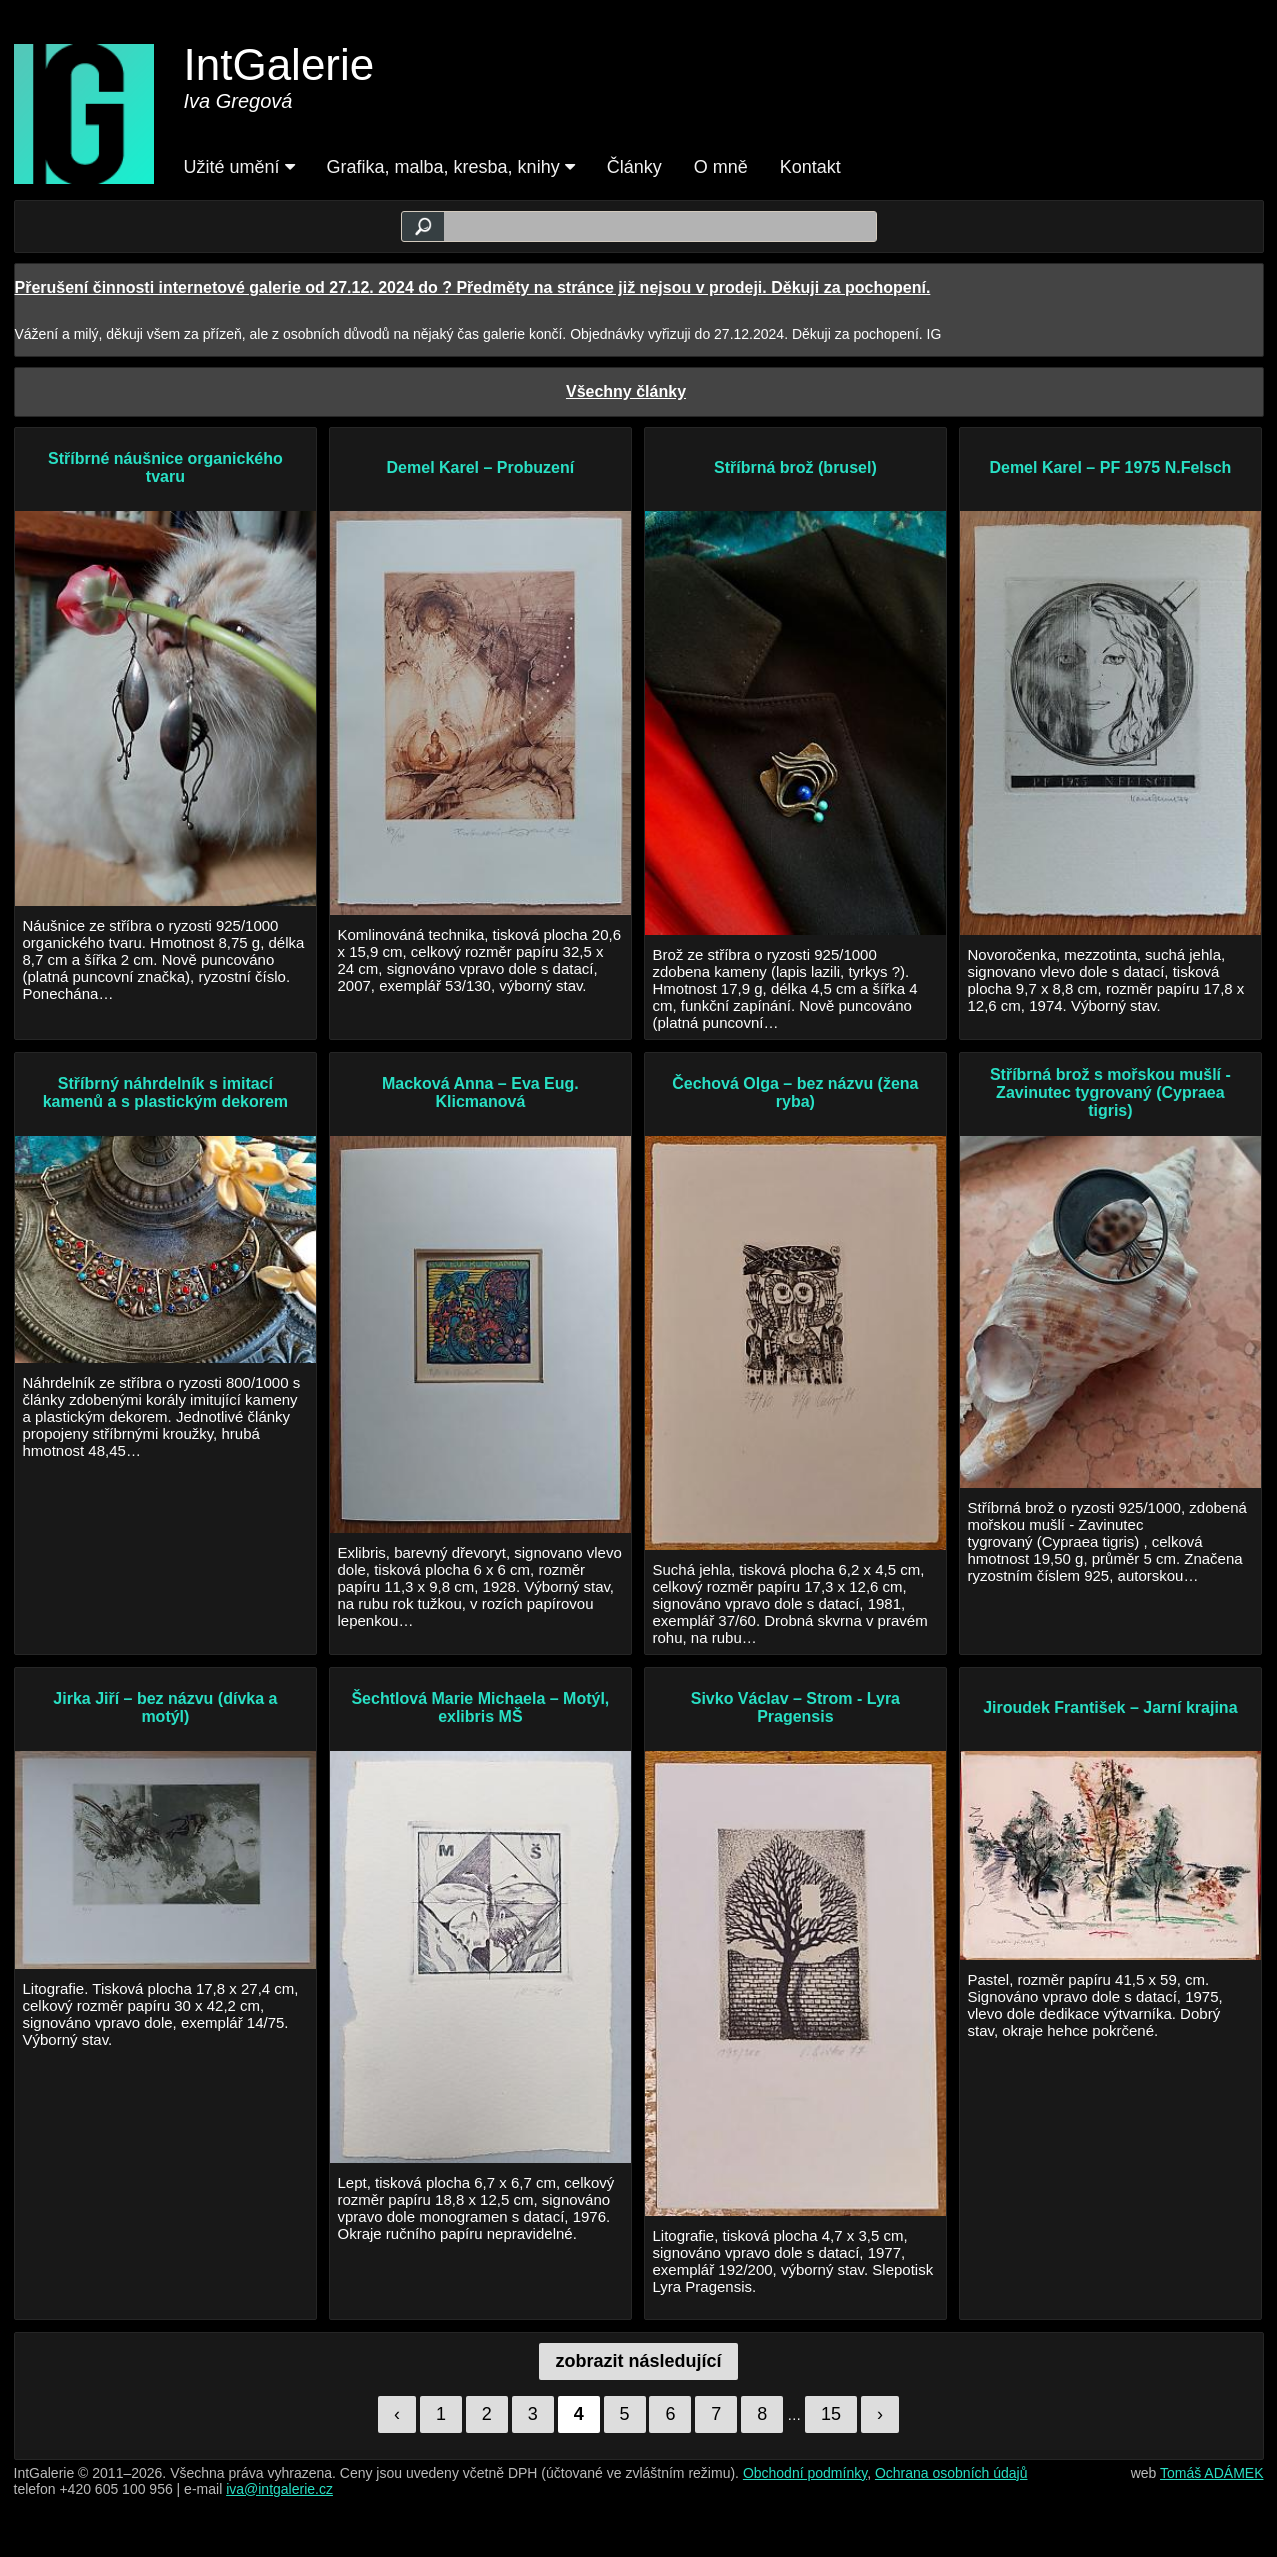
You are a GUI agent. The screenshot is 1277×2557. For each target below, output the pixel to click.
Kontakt (810, 167)
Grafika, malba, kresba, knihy (451, 167)
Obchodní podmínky (805, 2473)
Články (634, 167)
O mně (721, 167)
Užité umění (239, 167)
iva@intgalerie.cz (279, 2489)
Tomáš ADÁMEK (1211, 2473)
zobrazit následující (638, 2361)
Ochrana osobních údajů (951, 2473)
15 (831, 2414)
